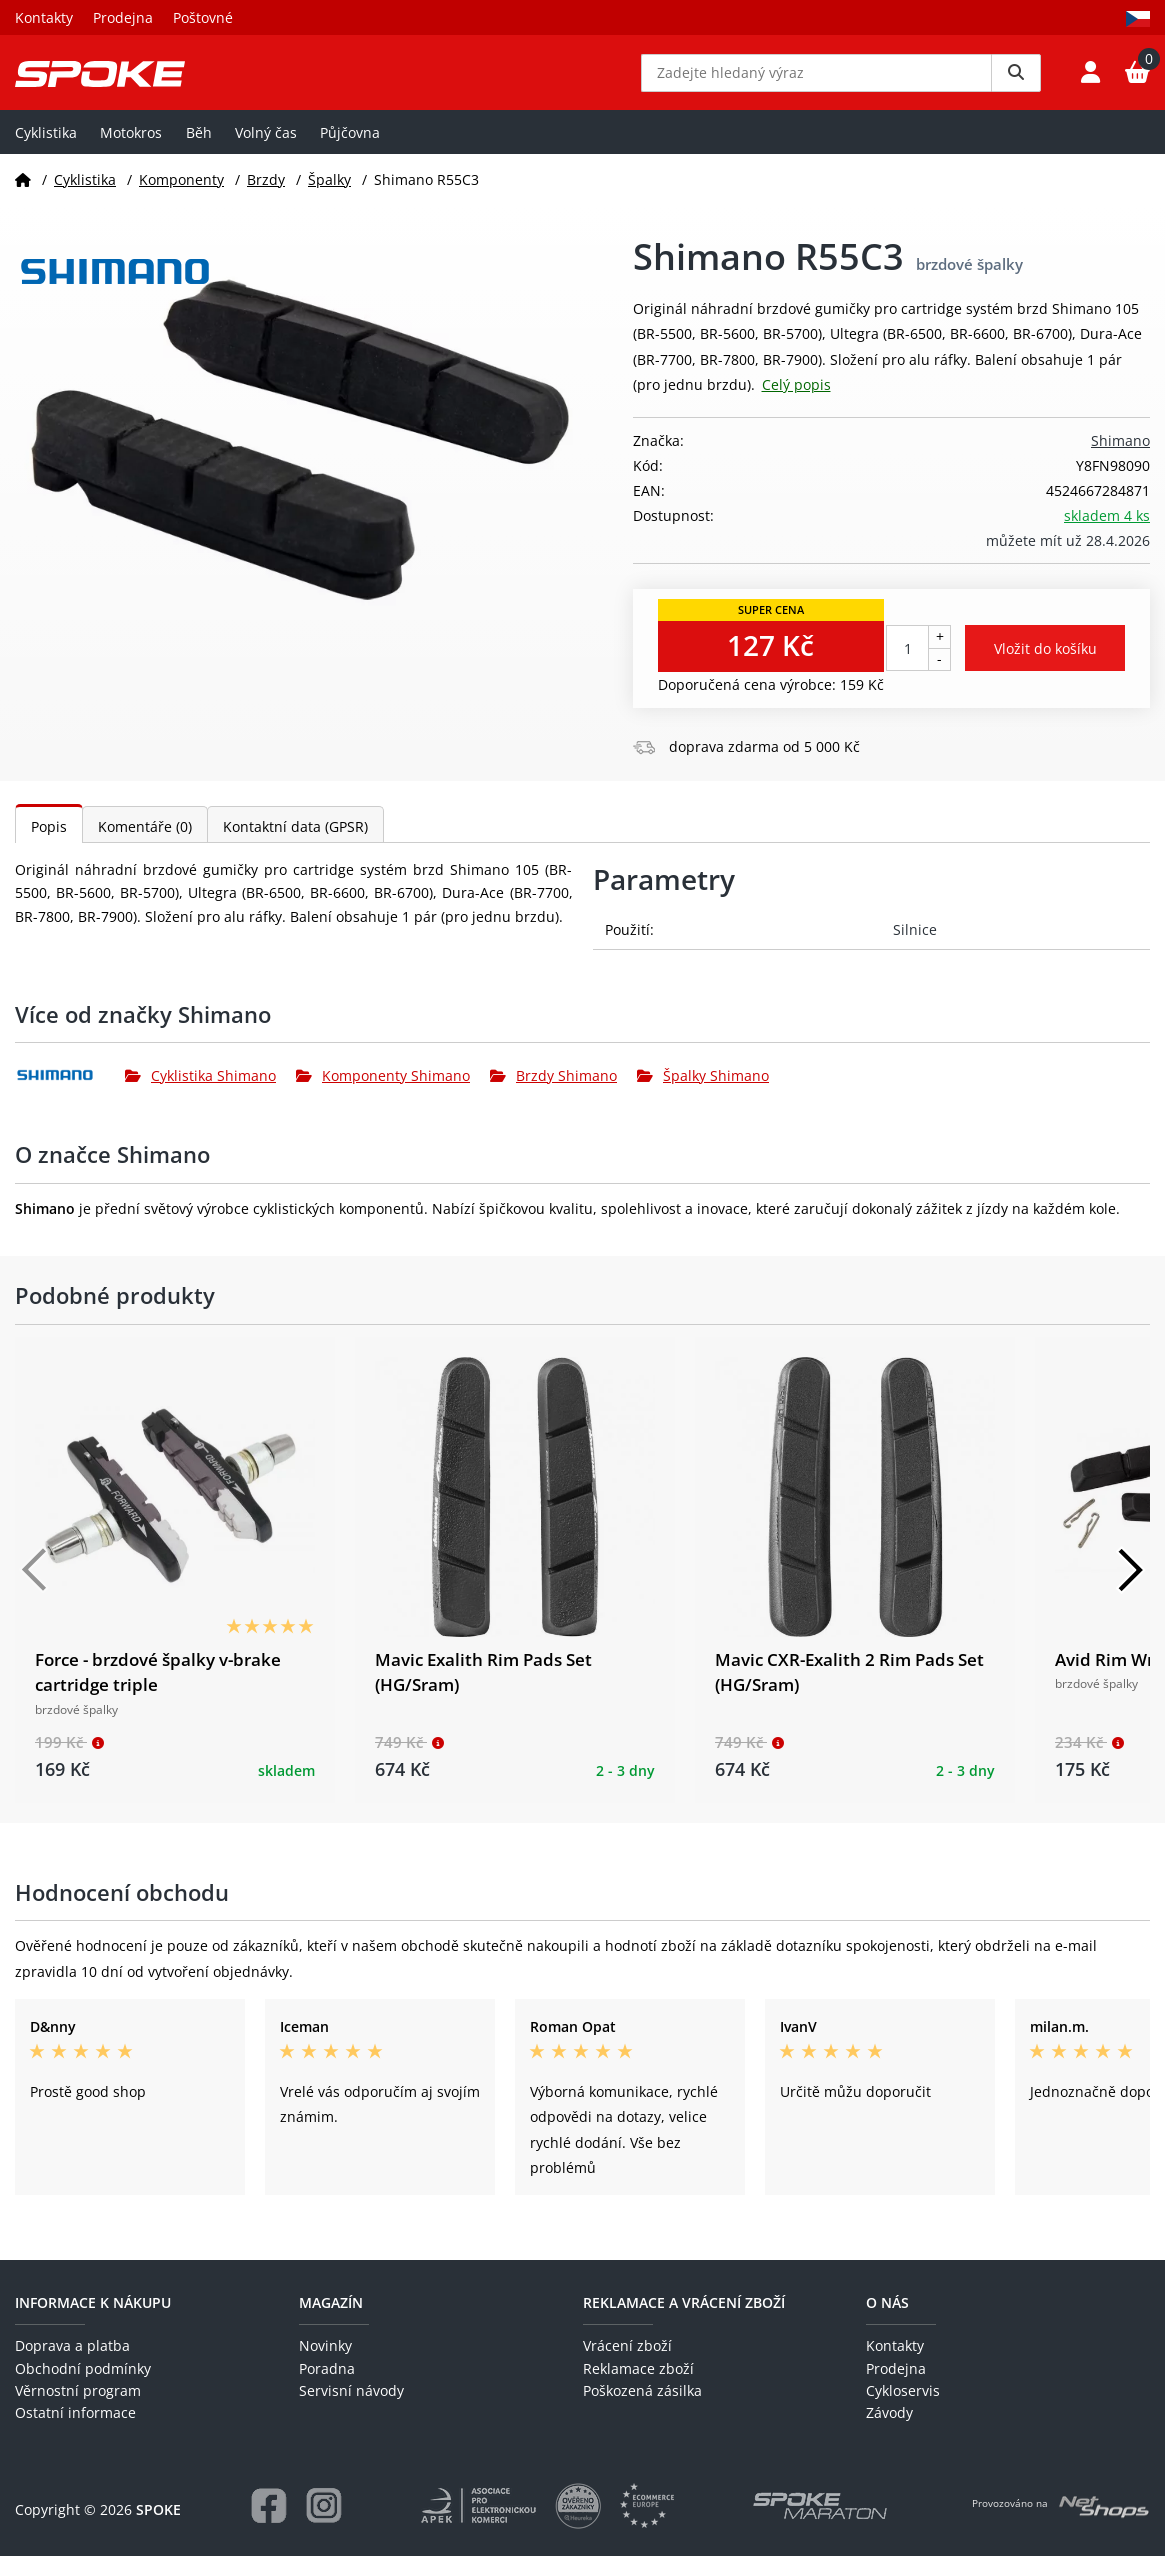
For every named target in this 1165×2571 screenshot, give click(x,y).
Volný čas (266, 146)
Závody (889, 2427)
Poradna (327, 2382)
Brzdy (266, 193)
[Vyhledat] (1016, 80)
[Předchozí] (35, 1584)
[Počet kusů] (907, 663)
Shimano (1120, 455)
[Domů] (23, 193)
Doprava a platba (72, 2360)
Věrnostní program (78, 2405)
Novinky (325, 2360)
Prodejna (123, 17)
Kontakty (44, 17)
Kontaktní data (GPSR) (295, 840)
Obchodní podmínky (83, 2382)
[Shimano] (70, 1090)
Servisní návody (351, 2405)
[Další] (1130, 1584)
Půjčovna (350, 146)
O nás (887, 2317)
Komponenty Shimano (383, 1090)
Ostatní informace (75, 2427)
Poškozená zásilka (642, 2405)
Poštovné (203, 17)
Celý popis (796, 398)
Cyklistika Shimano (200, 1090)
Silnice (915, 943)
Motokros (131, 146)
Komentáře (145, 840)
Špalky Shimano (703, 1090)
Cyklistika (46, 146)
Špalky (329, 193)
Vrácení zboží (627, 2360)
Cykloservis (903, 2405)
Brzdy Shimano (553, 1090)
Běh (199, 146)
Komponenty (181, 193)
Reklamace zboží (638, 2382)
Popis (49, 840)
